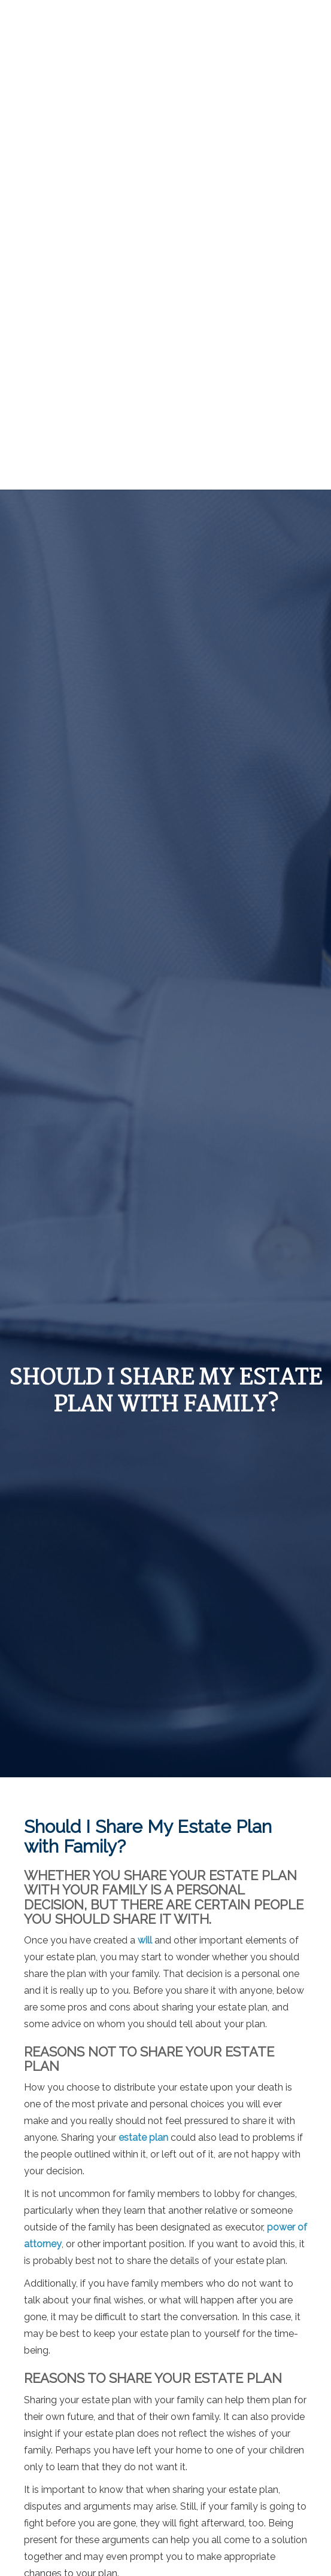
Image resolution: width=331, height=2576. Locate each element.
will (145, 1940)
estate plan (143, 2137)
